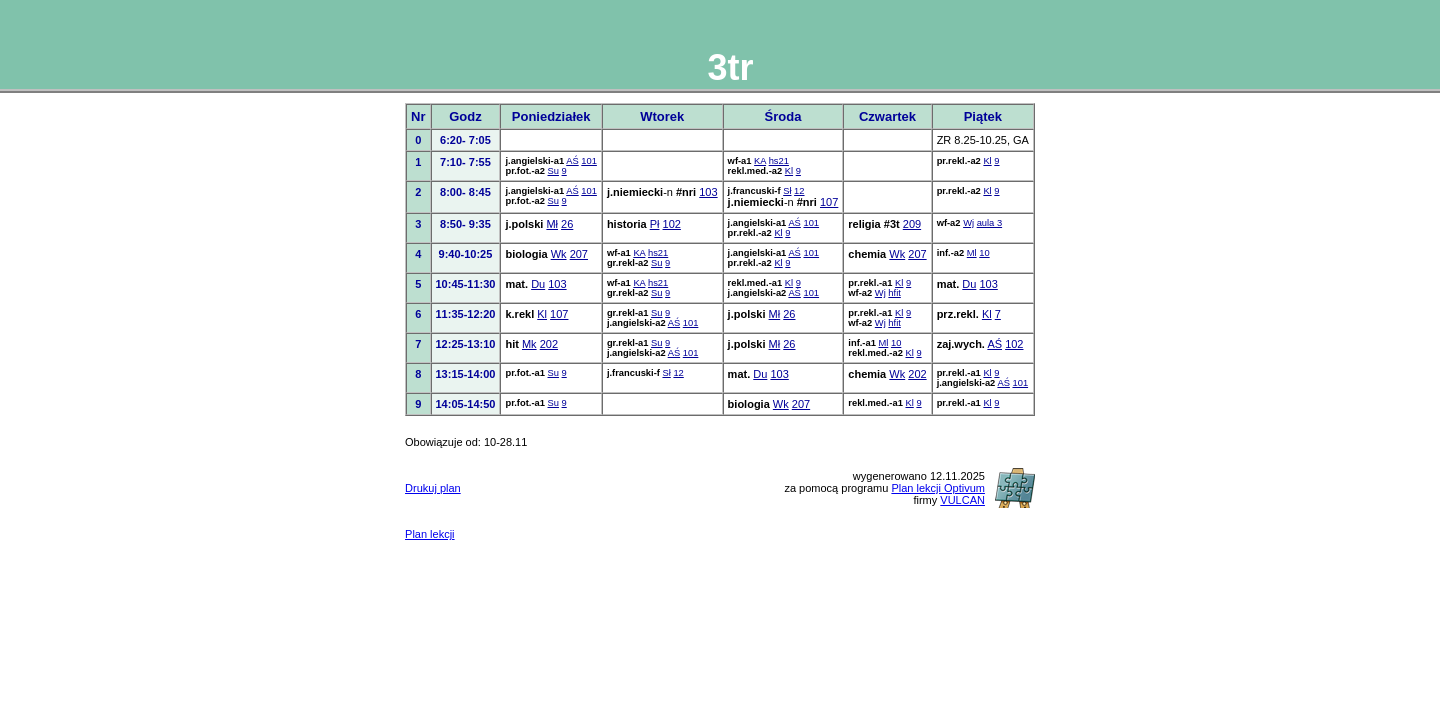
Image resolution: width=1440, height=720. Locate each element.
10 (984, 253)
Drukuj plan (433, 488)
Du (538, 284)
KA (760, 161)
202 (549, 344)
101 (589, 161)
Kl (789, 171)
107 (829, 202)
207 (579, 254)
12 (799, 191)
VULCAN (962, 500)
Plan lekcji (430, 534)
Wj (968, 223)
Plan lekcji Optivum (938, 488)
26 (567, 224)
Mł (552, 224)
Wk (559, 254)
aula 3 (989, 223)
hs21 (779, 161)
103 (708, 192)
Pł (655, 224)
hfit (894, 293)
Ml (972, 253)
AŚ (572, 161)
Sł (787, 191)
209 (912, 224)
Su (553, 171)
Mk (529, 344)
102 (672, 224)
